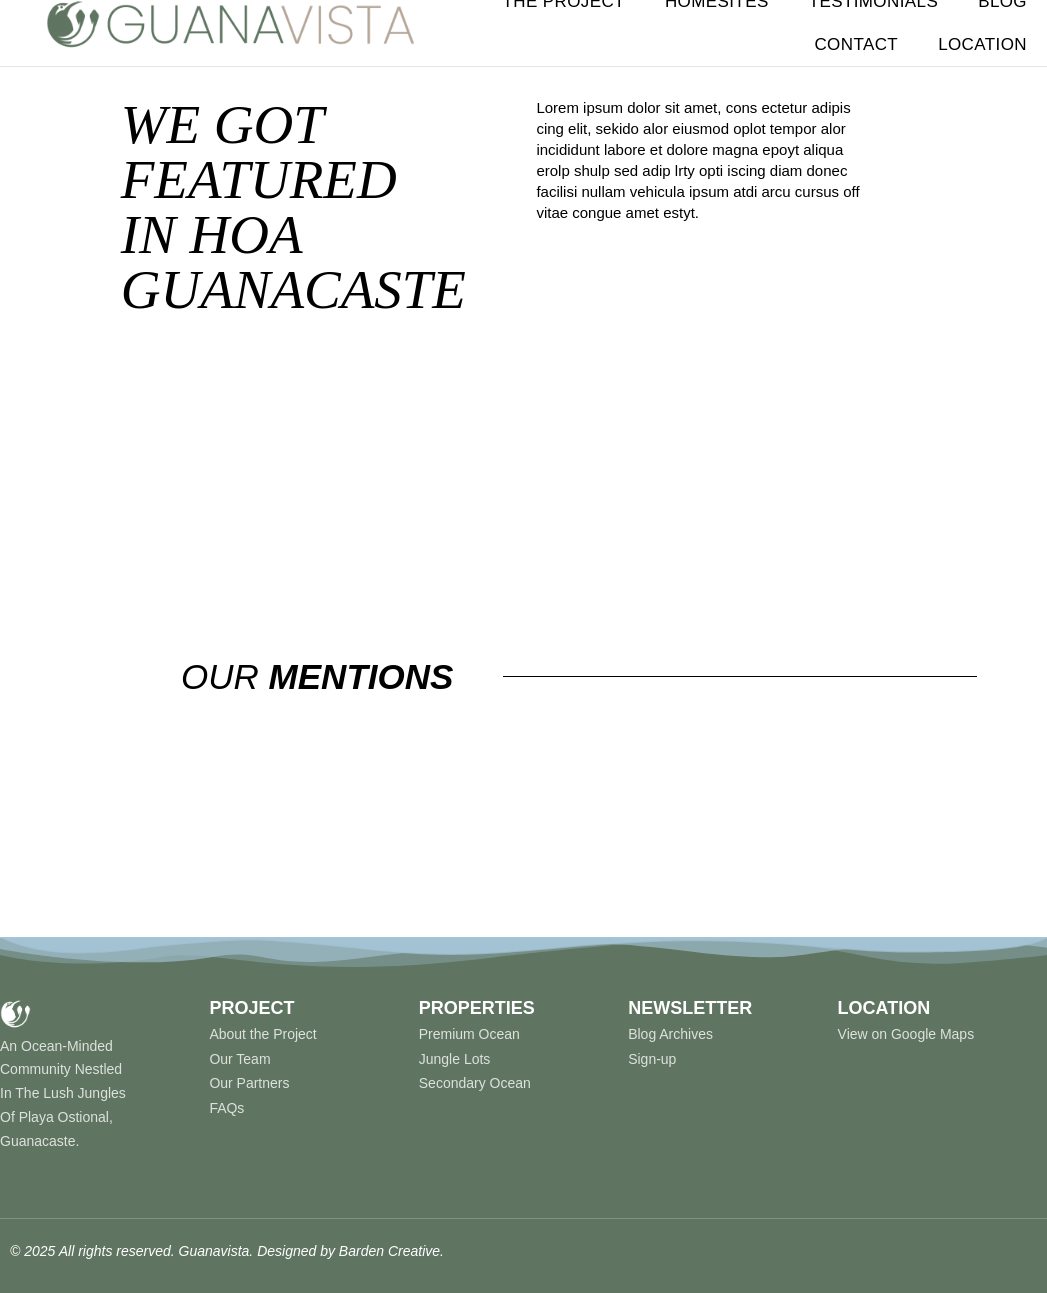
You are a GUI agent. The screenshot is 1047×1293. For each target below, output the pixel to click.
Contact (856, 44)
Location (982, 44)
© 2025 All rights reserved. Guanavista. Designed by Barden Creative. (227, 1251)
